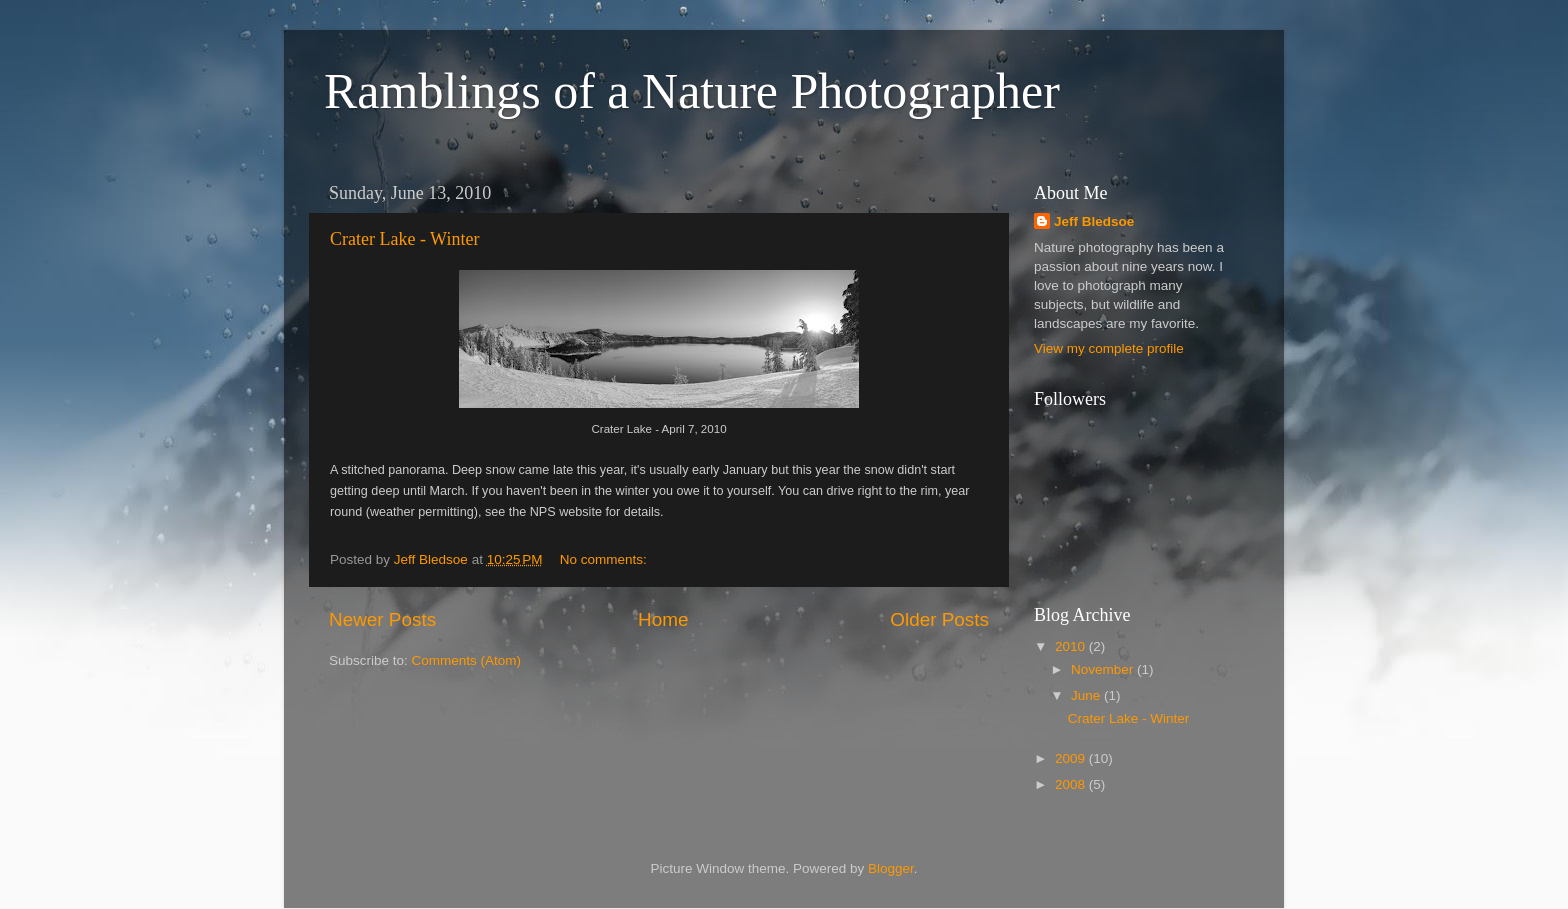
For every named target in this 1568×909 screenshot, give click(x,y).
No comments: (605, 559)
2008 (1072, 784)
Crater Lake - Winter (404, 239)
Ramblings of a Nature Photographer (692, 91)
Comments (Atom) (467, 660)
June (1087, 695)
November (1104, 669)
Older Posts (939, 619)
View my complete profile (1109, 348)
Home (663, 619)
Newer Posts (382, 619)
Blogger (891, 868)
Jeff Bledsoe (1094, 221)
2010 (1072, 646)
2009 (1072, 758)
